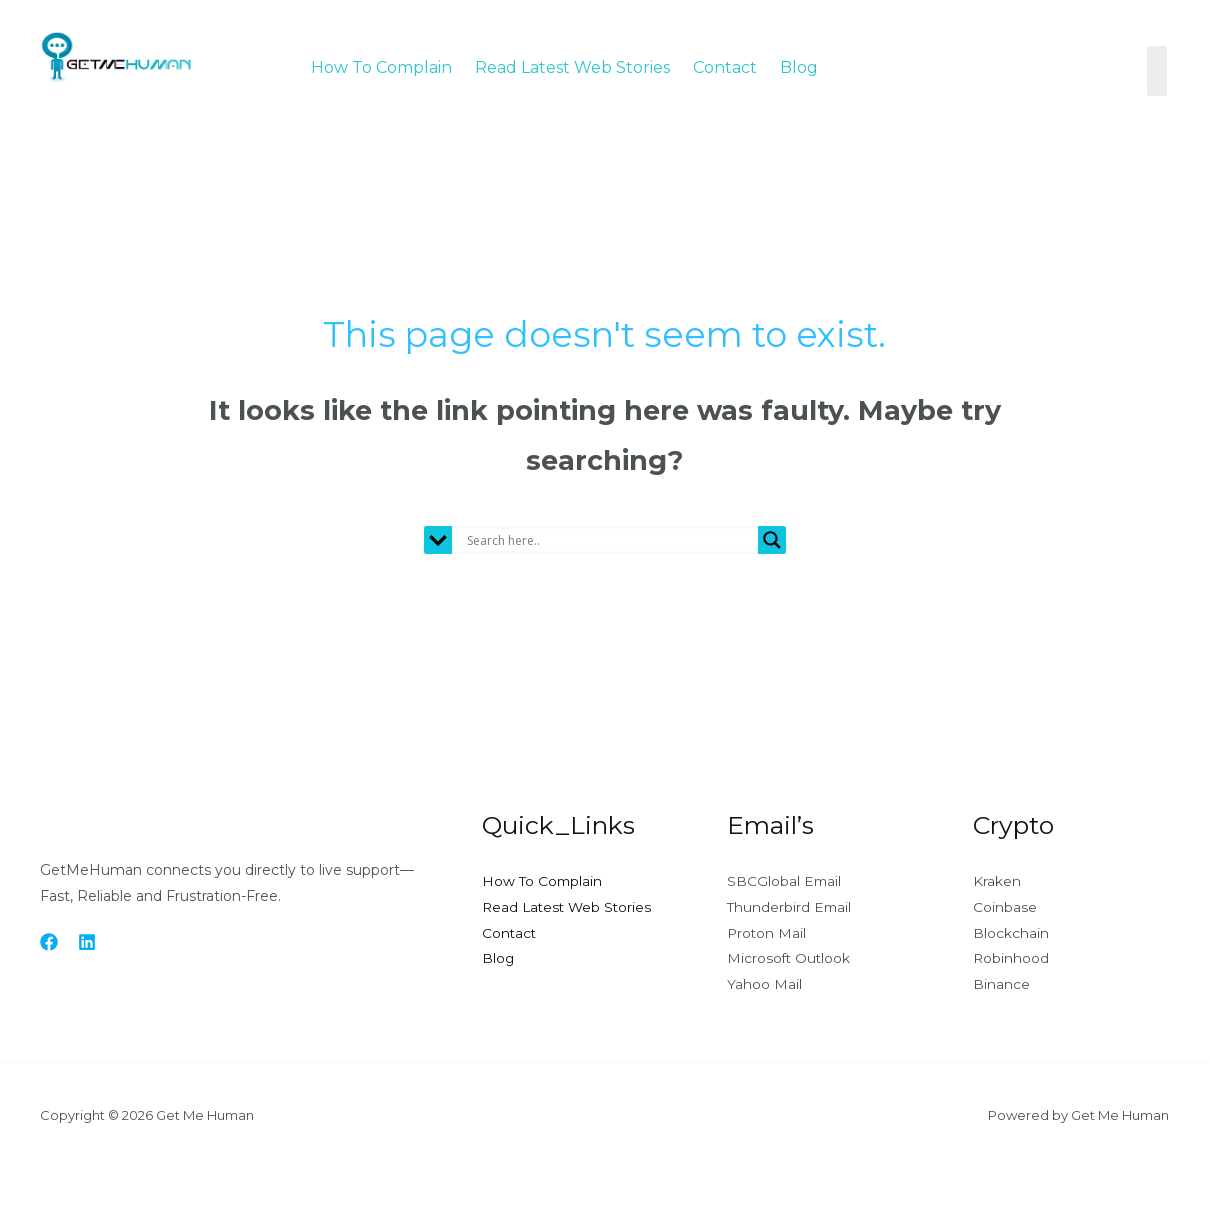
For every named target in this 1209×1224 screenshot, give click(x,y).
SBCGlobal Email (785, 882)
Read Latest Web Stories (572, 67)
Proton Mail (767, 934)
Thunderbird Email (790, 908)
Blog (799, 67)
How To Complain (381, 67)
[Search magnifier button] (772, 540)
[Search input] (610, 540)
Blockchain (1011, 934)
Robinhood (1011, 960)
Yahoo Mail (764, 986)
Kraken (997, 882)
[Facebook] (49, 942)
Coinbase (1005, 908)
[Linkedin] (87, 942)
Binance (1001, 986)
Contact (725, 67)
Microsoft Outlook (790, 960)
